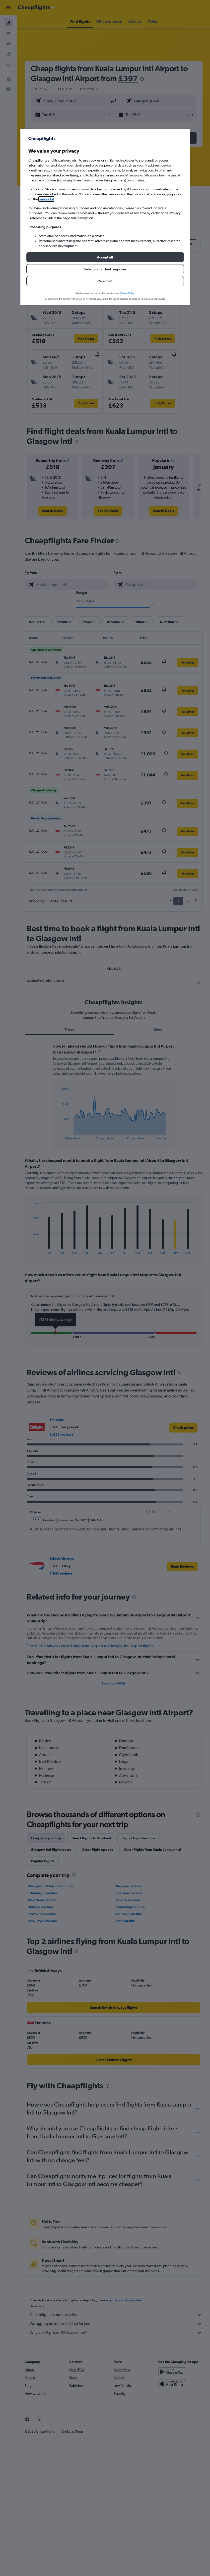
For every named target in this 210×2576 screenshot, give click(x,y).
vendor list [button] (46, 199)
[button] (105, 257)
